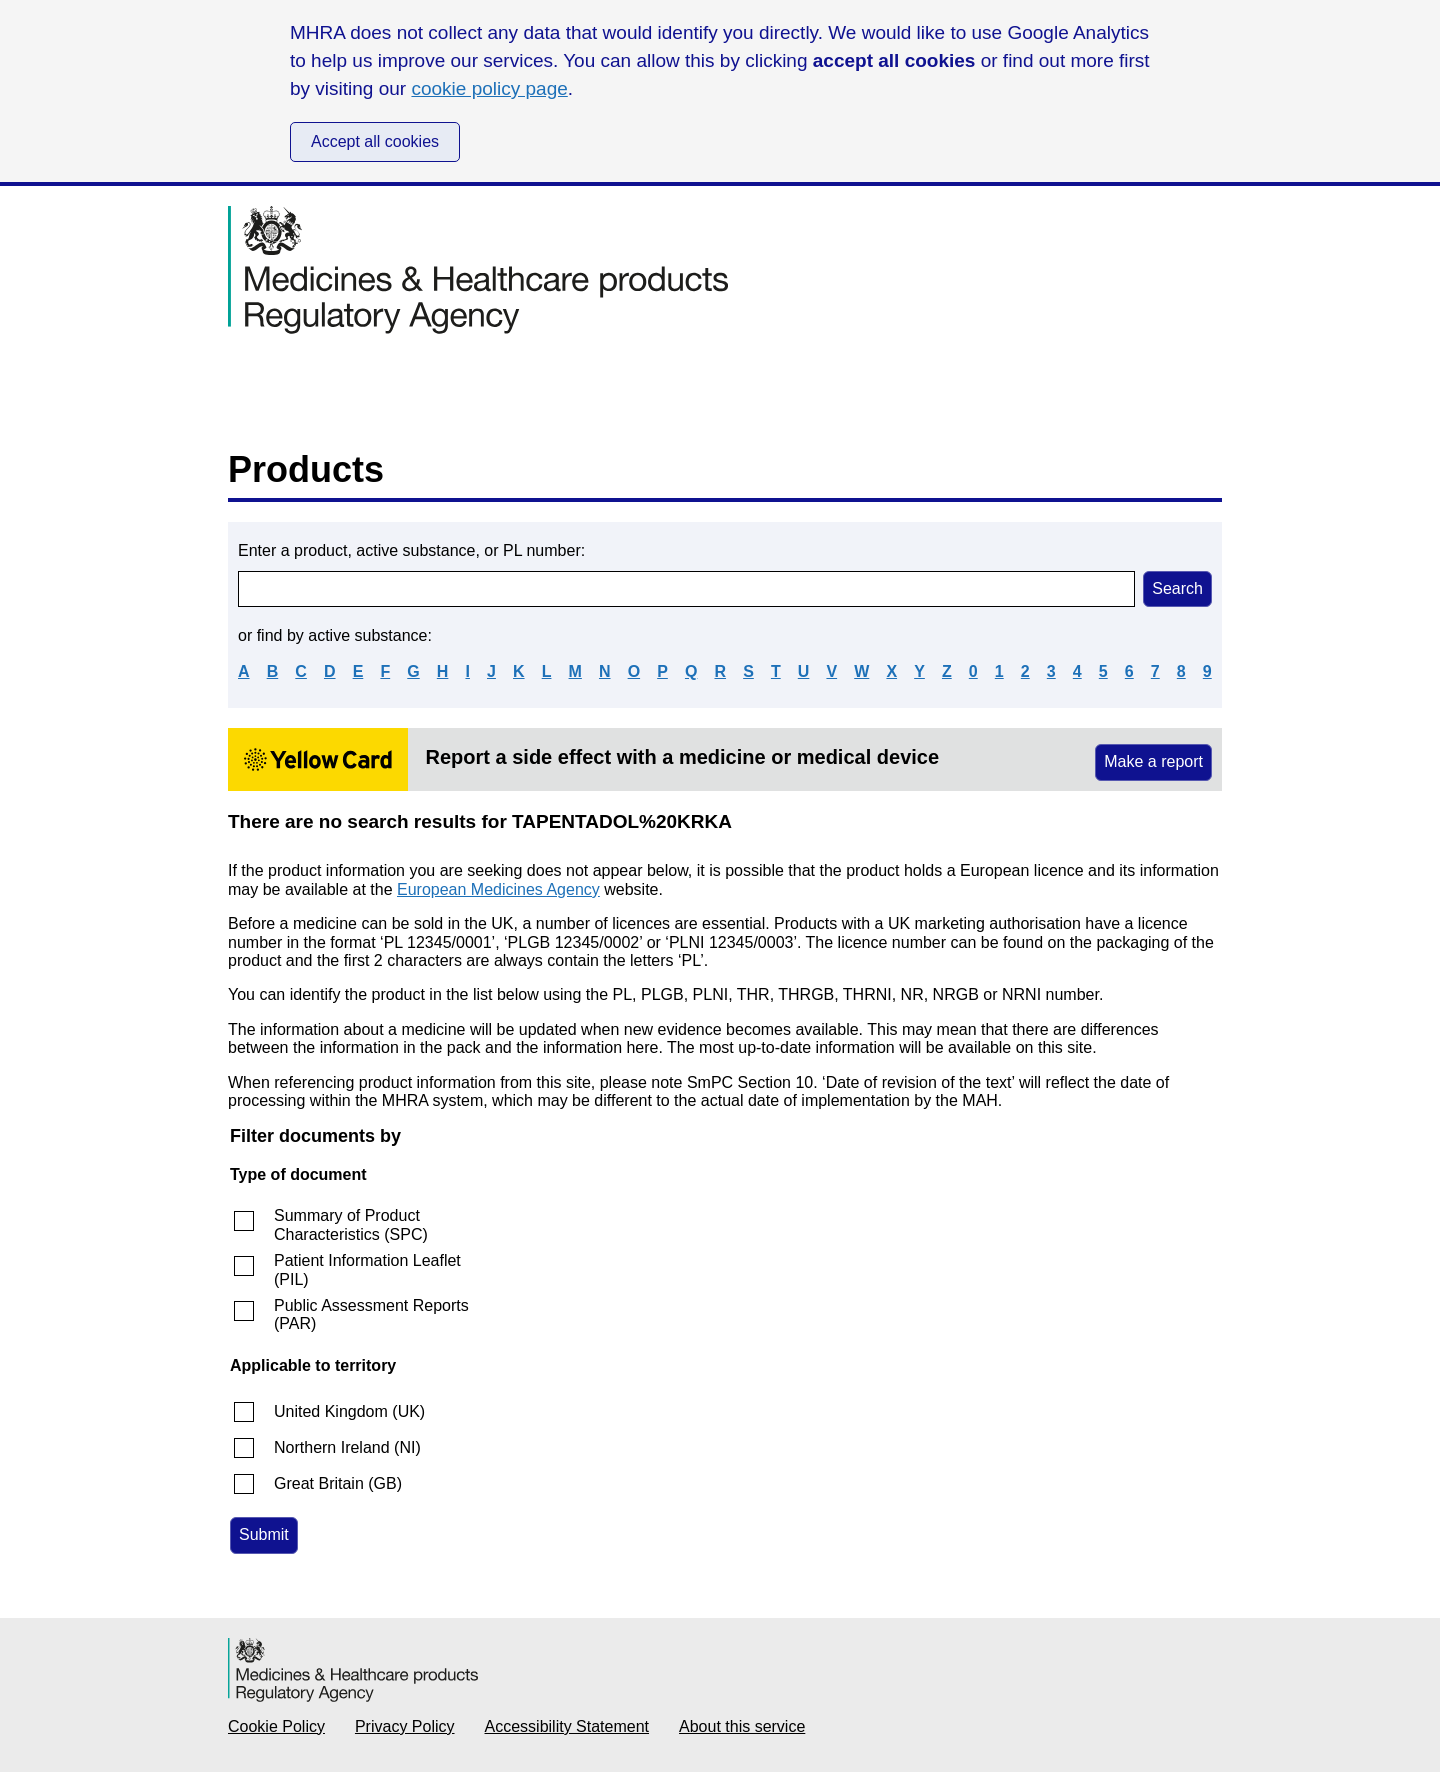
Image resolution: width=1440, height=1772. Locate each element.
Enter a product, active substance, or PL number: (411, 550)
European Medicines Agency (498, 889)
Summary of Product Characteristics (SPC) (351, 1224)
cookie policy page (489, 88)
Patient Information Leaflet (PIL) (367, 1269)
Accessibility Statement (567, 1726)
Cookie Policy (276, 1726)
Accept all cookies (375, 141)
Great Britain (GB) (338, 1483)
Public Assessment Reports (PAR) (371, 1314)
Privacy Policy (405, 1726)
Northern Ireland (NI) (347, 1447)
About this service (742, 1726)
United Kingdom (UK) (349, 1411)
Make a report (1153, 761)
